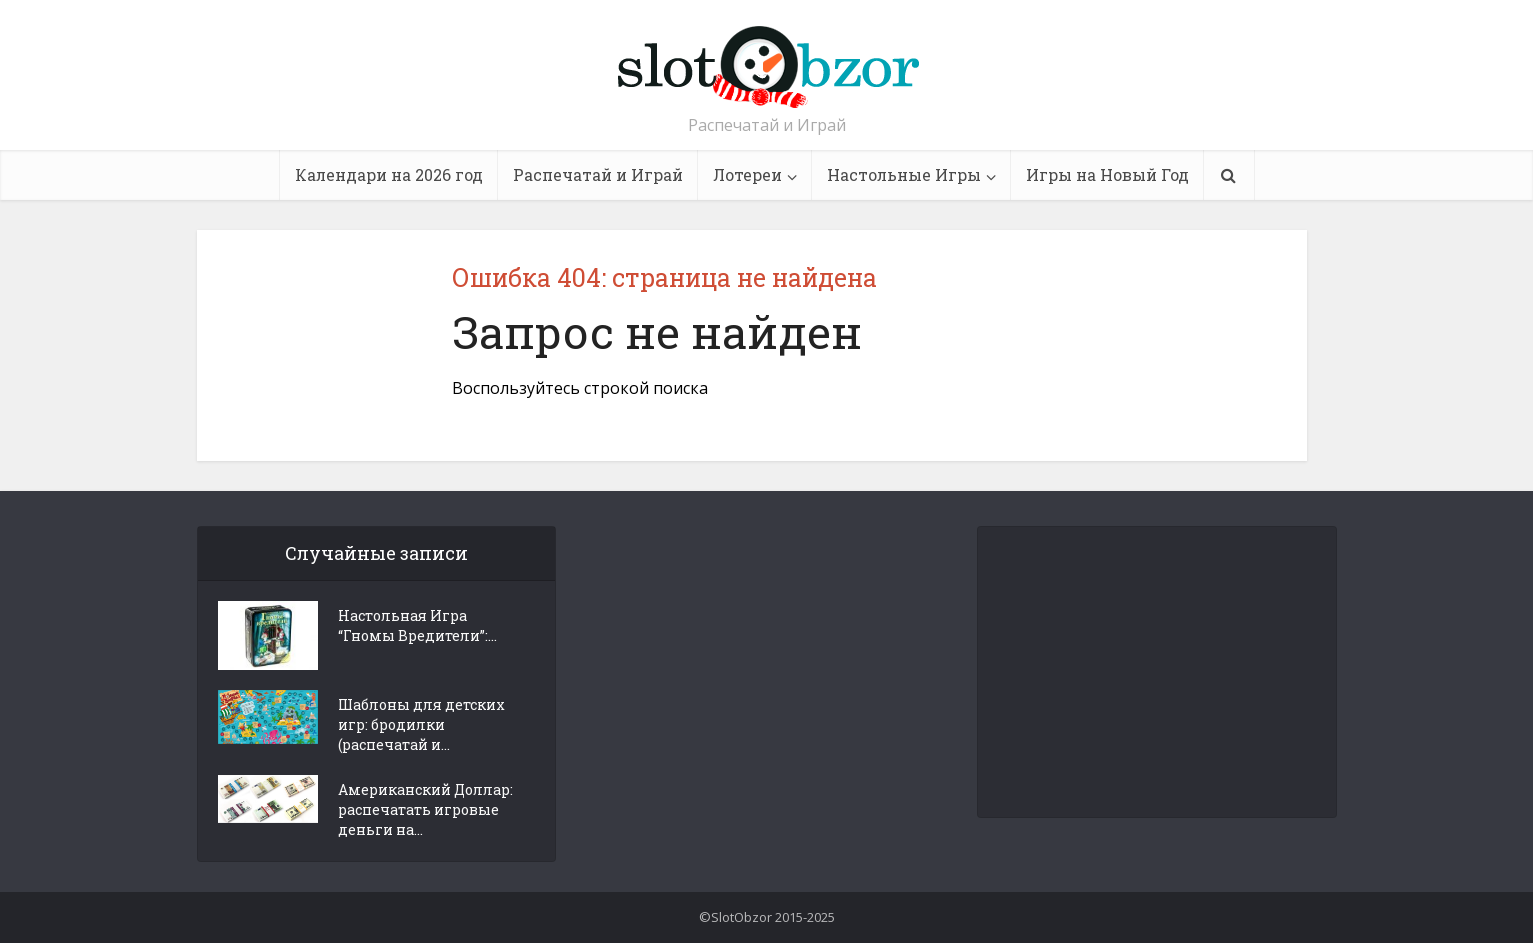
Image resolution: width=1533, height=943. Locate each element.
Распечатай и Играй (598, 174)
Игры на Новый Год (1107, 174)
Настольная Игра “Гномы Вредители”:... (417, 625)
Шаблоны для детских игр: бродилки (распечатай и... (421, 724)
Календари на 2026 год (389, 174)
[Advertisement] (1158, 672)
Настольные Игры (904, 174)
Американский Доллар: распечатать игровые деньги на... (425, 809)
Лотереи (747, 174)
